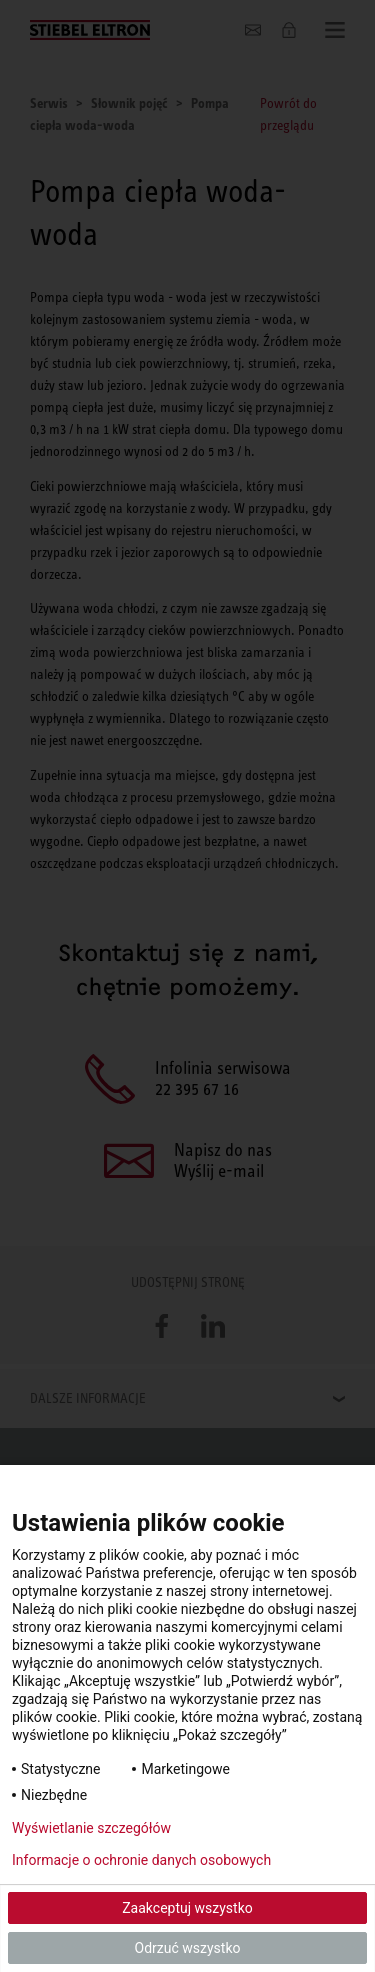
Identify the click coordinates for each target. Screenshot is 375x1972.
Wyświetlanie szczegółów (91, 1828)
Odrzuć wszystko (188, 1948)
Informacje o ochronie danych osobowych (141, 1860)
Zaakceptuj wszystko (187, 1908)
